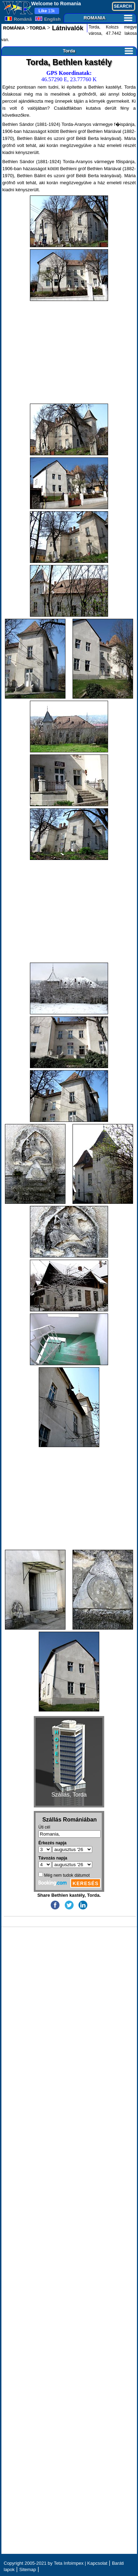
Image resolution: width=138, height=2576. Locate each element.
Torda (98, 50)
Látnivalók (66, 28)
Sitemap (27, 2569)
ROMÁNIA (14, 28)
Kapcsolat (97, 2563)
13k (46, 10)
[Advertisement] (69, 352)
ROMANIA (107, 17)
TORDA (38, 28)
